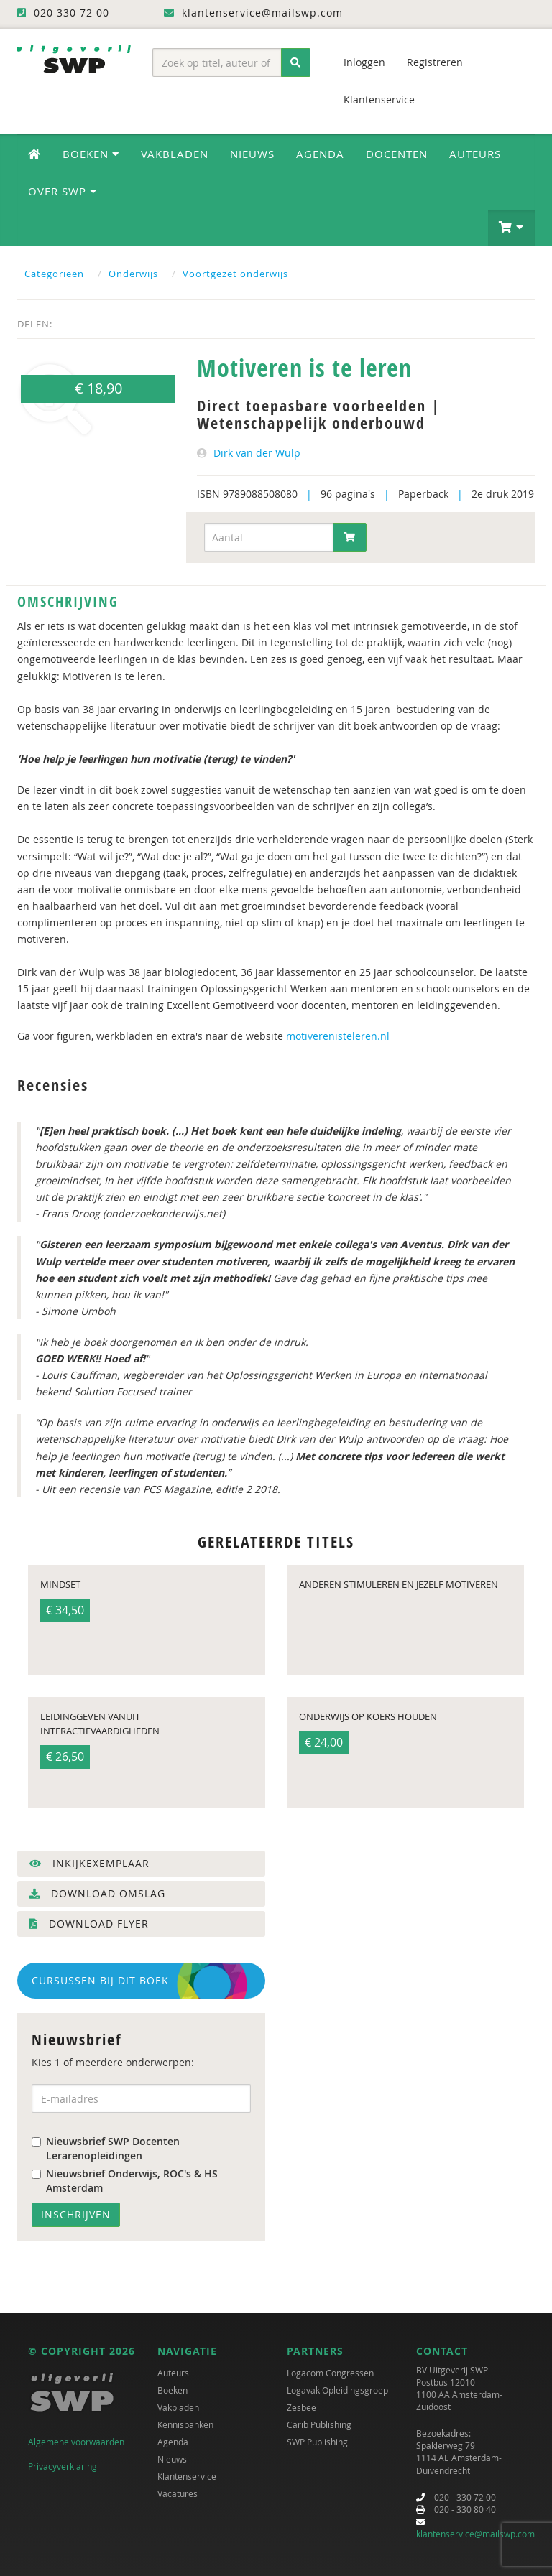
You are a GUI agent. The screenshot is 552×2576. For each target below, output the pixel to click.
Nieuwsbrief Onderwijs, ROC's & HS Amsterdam (125, 2181)
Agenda (320, 154)
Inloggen (364, 62)
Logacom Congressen (330, 2373)
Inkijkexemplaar (89, 1863)
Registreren (435, 62)
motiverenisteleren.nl (338, 1036)
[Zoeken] (295, 62)
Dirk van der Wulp (256, 453)
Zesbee (301, 2407)
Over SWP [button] (62, 191)
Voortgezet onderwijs (235, 273)
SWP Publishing (317, 2441)
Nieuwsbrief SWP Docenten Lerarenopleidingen (106, 2148)
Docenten (397, 154)
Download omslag (97, 1893)
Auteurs (475, 154)
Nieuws (252, 154)
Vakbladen (174, 154)
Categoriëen (54, 273)
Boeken (172, 2390)
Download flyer (89, 1923)
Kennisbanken (185, 2424)
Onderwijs (133, 273)
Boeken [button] (91, 154)
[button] (511, 228)
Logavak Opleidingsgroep (337, 2390)
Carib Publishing (319, 2424)
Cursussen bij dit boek (100, 1980)
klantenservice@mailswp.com (475, 2533)
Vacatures (177, 2493)
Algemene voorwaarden (76, 2441)
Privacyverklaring (62, 2466)
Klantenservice (379, 99)
